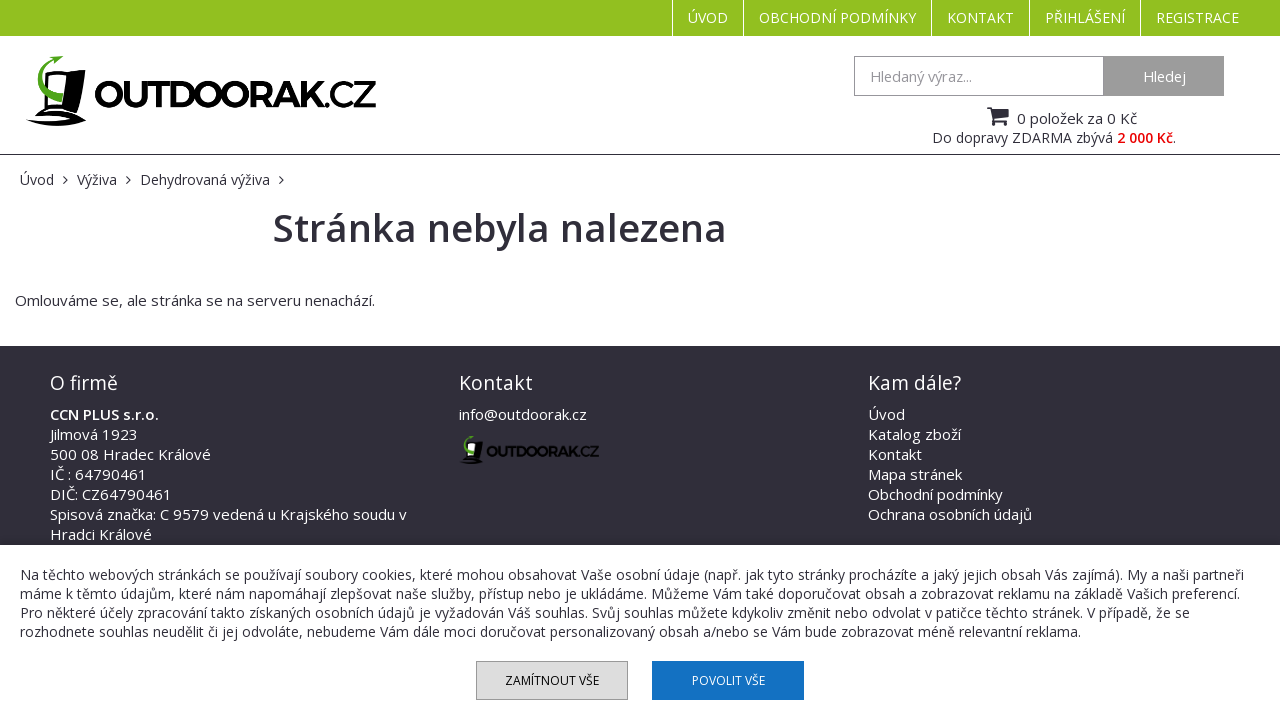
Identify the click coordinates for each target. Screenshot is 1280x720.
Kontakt (980, 17)
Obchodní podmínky (837, 17)
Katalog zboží (914, 434)
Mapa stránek (915, 474)
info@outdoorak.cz (523, 414)
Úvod (708, 17)
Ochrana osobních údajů (950, 514)
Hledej (1164, 76)
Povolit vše (728, 680)
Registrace (1197, 17)
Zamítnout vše (552, 680)
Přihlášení (1085, 17)
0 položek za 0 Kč (1059, 116)
